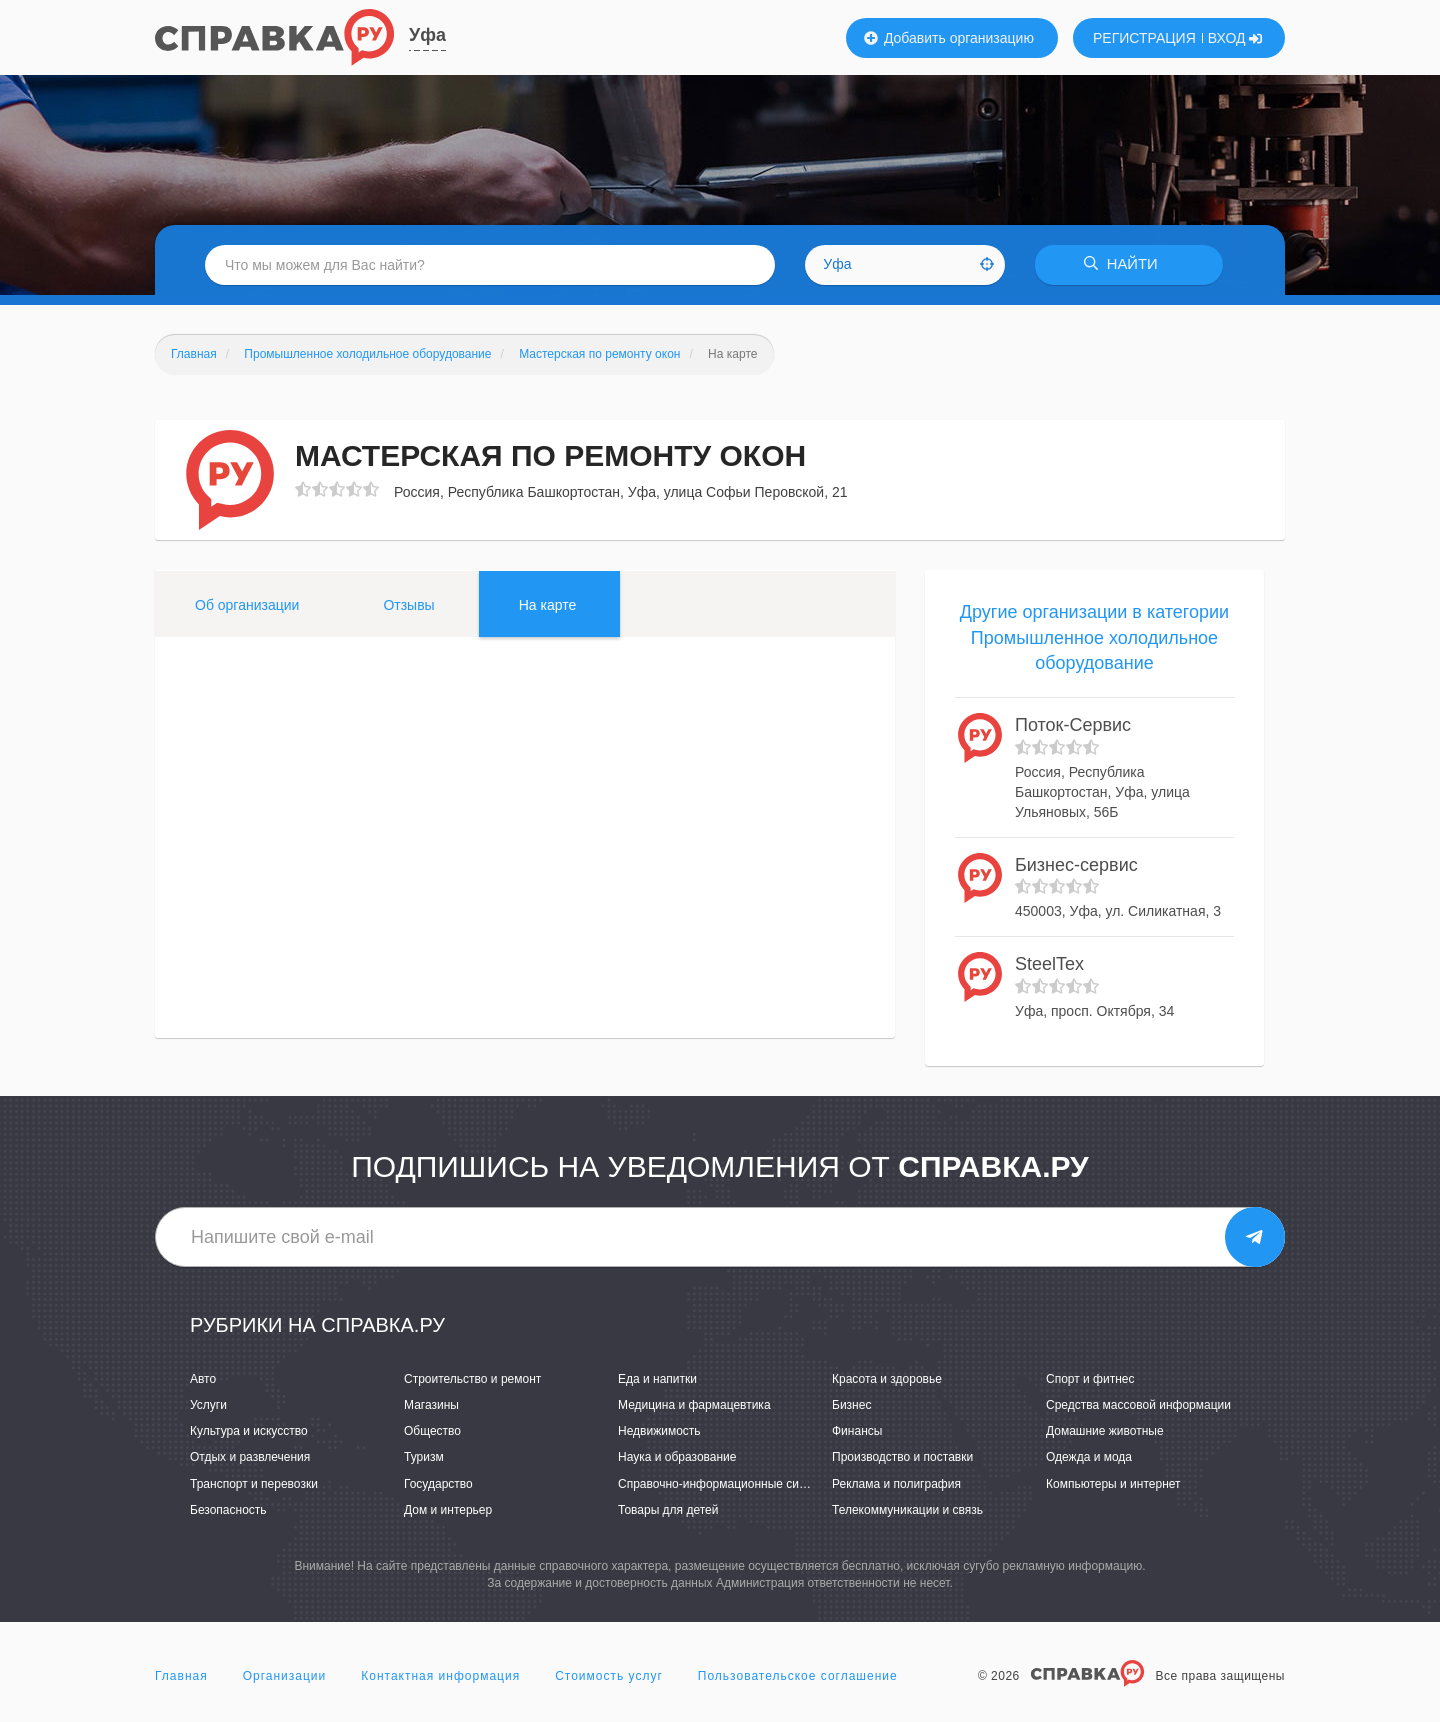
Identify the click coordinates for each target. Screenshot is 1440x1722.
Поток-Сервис (1073, 725)
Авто (203, 1379)
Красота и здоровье (887, 1379)
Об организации (247, 605)
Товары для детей (668, 1510)
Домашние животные (1105, 1432)
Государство (438, 1484)
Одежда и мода (1089, 1458)
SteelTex (1049, 964)
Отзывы (408, 605)
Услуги (208, 1405)
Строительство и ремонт (472, 1379)
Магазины (431, 1405)
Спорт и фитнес (1090, 1379)
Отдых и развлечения (250, 1458)
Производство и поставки (902, 1458)
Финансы (857, 1432)
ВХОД (1235, 38)
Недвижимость (659, 1432)
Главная (181, 1676)
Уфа (427, 35)
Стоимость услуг (609, 1676)
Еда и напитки (657, 1379)
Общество (432, 1432)
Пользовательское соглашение (798, 1676)
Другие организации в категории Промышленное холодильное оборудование (1094, 637)
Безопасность (228, 1510)
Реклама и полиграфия (896, 1484)
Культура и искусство (249, 1432)
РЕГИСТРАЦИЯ (1144, 38)
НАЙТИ (1125, 264)
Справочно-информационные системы (726, 1484)
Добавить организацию (949, 38)
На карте (548, 605)
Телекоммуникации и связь (907, 1510)
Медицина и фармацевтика (694, 1405)
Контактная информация (440, 1676)
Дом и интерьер (448, 1510)
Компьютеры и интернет (1113, 1484)
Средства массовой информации (1138, 1405)
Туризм (424, 1458)
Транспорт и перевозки (254, 1484)
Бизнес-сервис (1076, 865)
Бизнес (851, 1405)
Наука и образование (677, 1458)
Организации (285, 1676)
